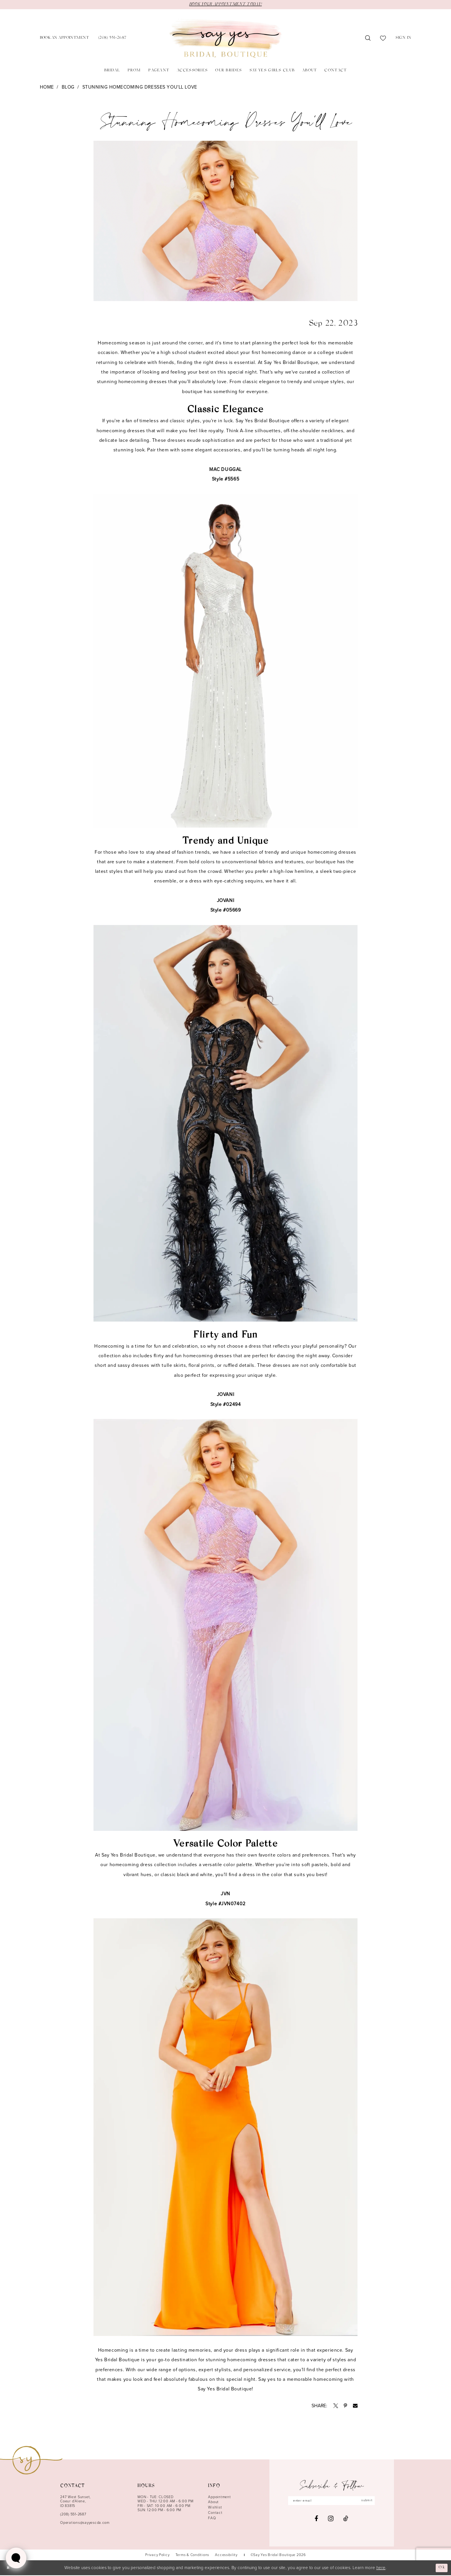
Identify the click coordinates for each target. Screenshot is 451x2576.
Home (47, 87)
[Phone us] (112, 39)
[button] (403, 39)
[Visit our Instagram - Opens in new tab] (330, 2520)
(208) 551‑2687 (73, 2514)
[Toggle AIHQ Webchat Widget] (16, 2558)
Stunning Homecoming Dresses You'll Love (139, 87)
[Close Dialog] (8, 2568)
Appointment (219, 2497)
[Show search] (368, 39)
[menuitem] (64, 39)
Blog (68, 87)
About (213, 2502)
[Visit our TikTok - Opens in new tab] (345, 2520)
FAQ (212, 2518)
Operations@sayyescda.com (85, 2523)
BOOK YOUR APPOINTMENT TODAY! (225, 4)
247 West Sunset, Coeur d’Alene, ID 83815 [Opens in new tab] (75, 2502)
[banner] (225, 39)
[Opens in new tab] (335, 2406)
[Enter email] (331, 2501)
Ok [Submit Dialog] (441, 2567)
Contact (215, 2513)
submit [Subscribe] (370, 2501)
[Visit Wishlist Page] (383, 39)
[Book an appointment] (64, 39)
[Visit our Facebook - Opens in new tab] (316, 2520)
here (380, 2568)
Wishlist (215, 2507)
